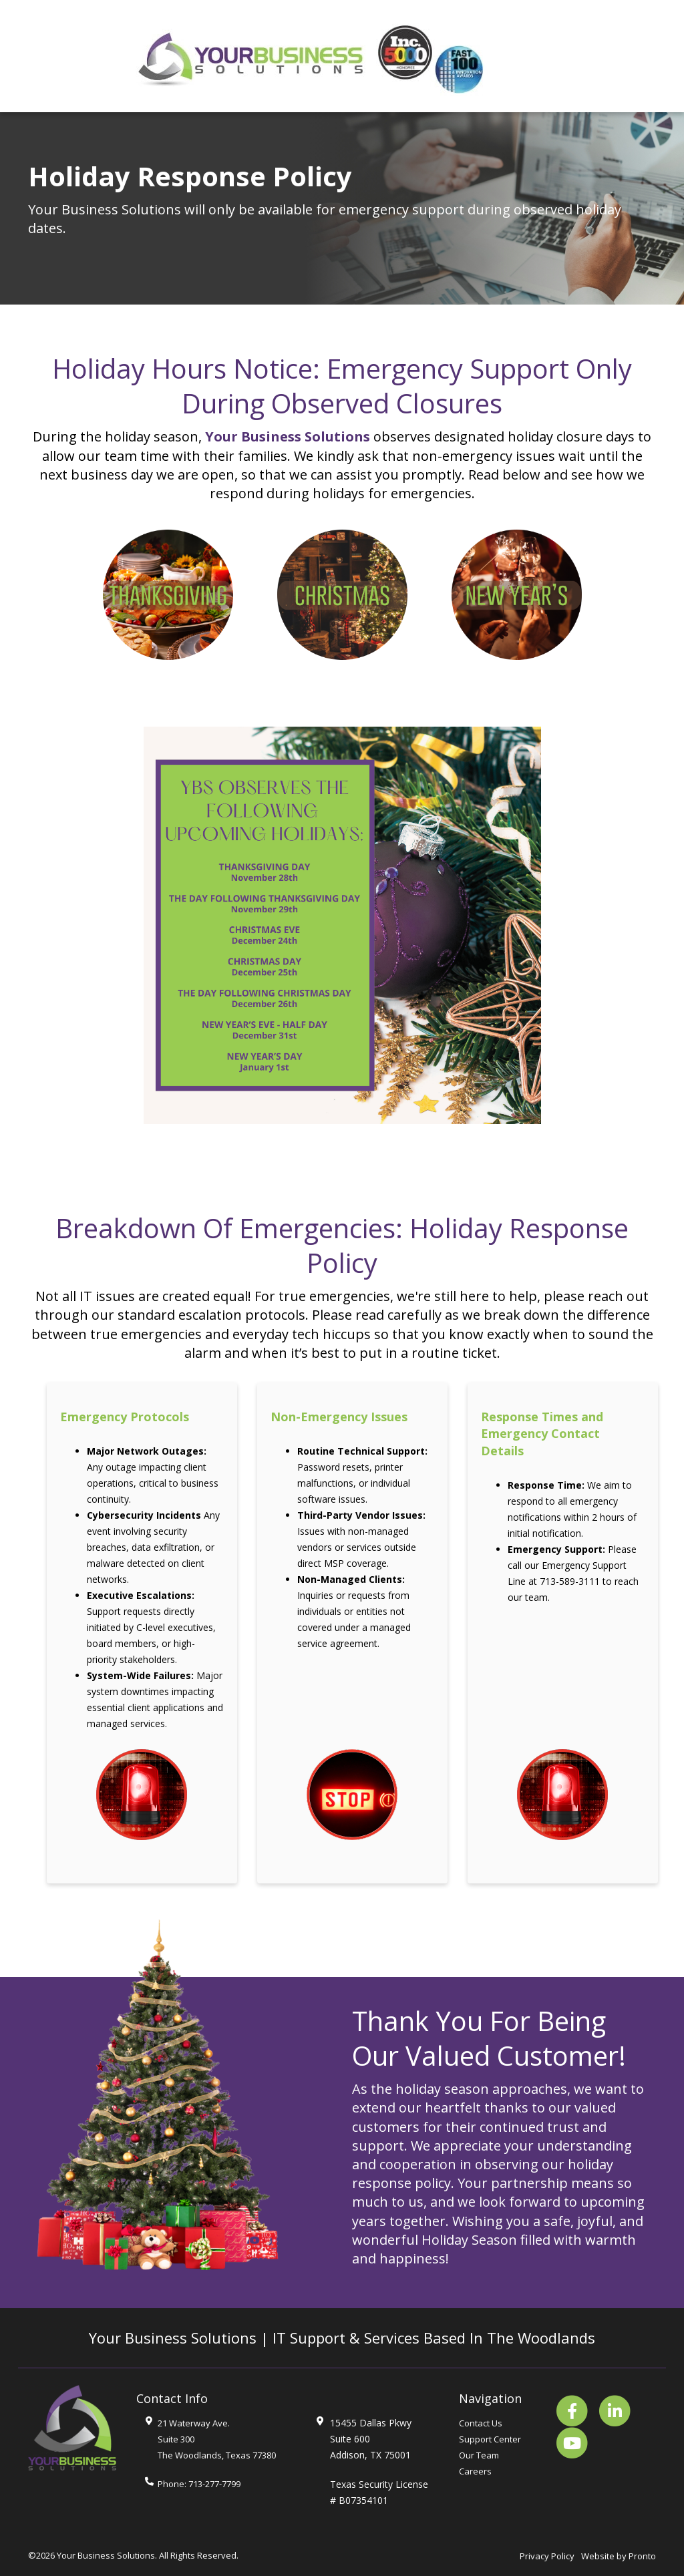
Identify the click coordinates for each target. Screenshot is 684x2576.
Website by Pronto (618, 2556)
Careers (475, 2471)
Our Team (479, 2455)
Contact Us (480, 2423)
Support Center (490, 2439)
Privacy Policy (547, 2556)
